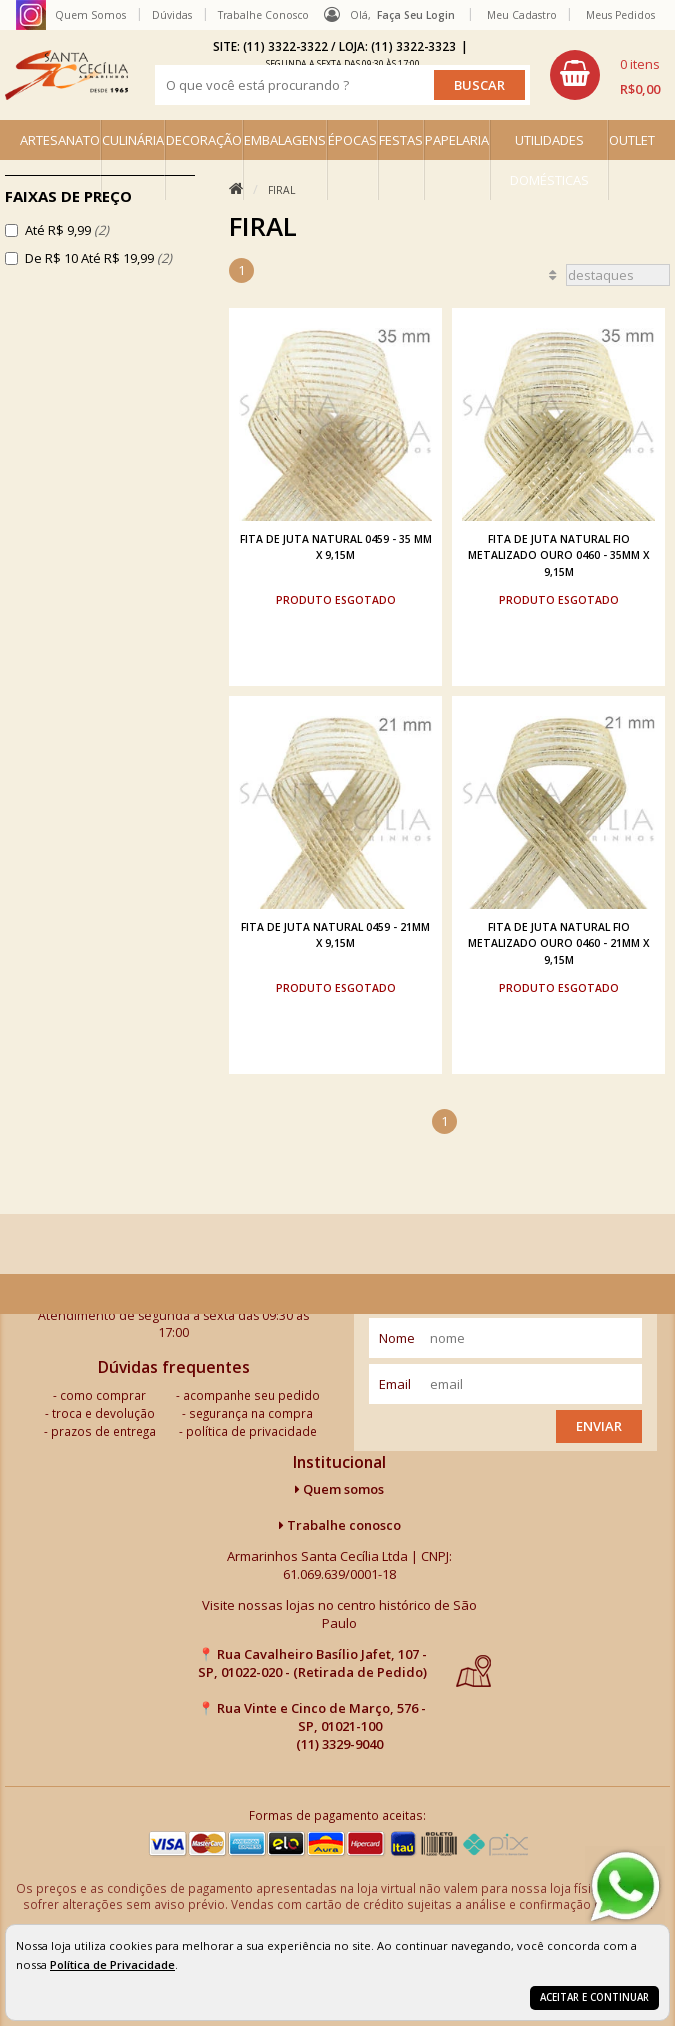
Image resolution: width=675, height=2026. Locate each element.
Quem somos (339, 1489)
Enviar (599, 1426)
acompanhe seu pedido (251, 1395)
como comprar (103, 1395)
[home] (66, 75)
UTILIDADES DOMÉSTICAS (549, 160)
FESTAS (401, 140)
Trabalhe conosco (340, 1525)
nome (397, 1338)
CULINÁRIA (133, 140)
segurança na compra (251, 1413)
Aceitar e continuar (594, 1997)
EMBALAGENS (285, 140)
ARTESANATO (60, 140)
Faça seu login (416, 15)
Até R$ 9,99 (67, 230)
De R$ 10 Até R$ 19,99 (98, 258)
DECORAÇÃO (204, 140)
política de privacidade (251, 1431)
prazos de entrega (103, 1431)
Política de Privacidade (112, 1964)
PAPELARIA (457, 140)
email (395, 1384)
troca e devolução (103, 1413)
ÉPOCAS (352, 140)
